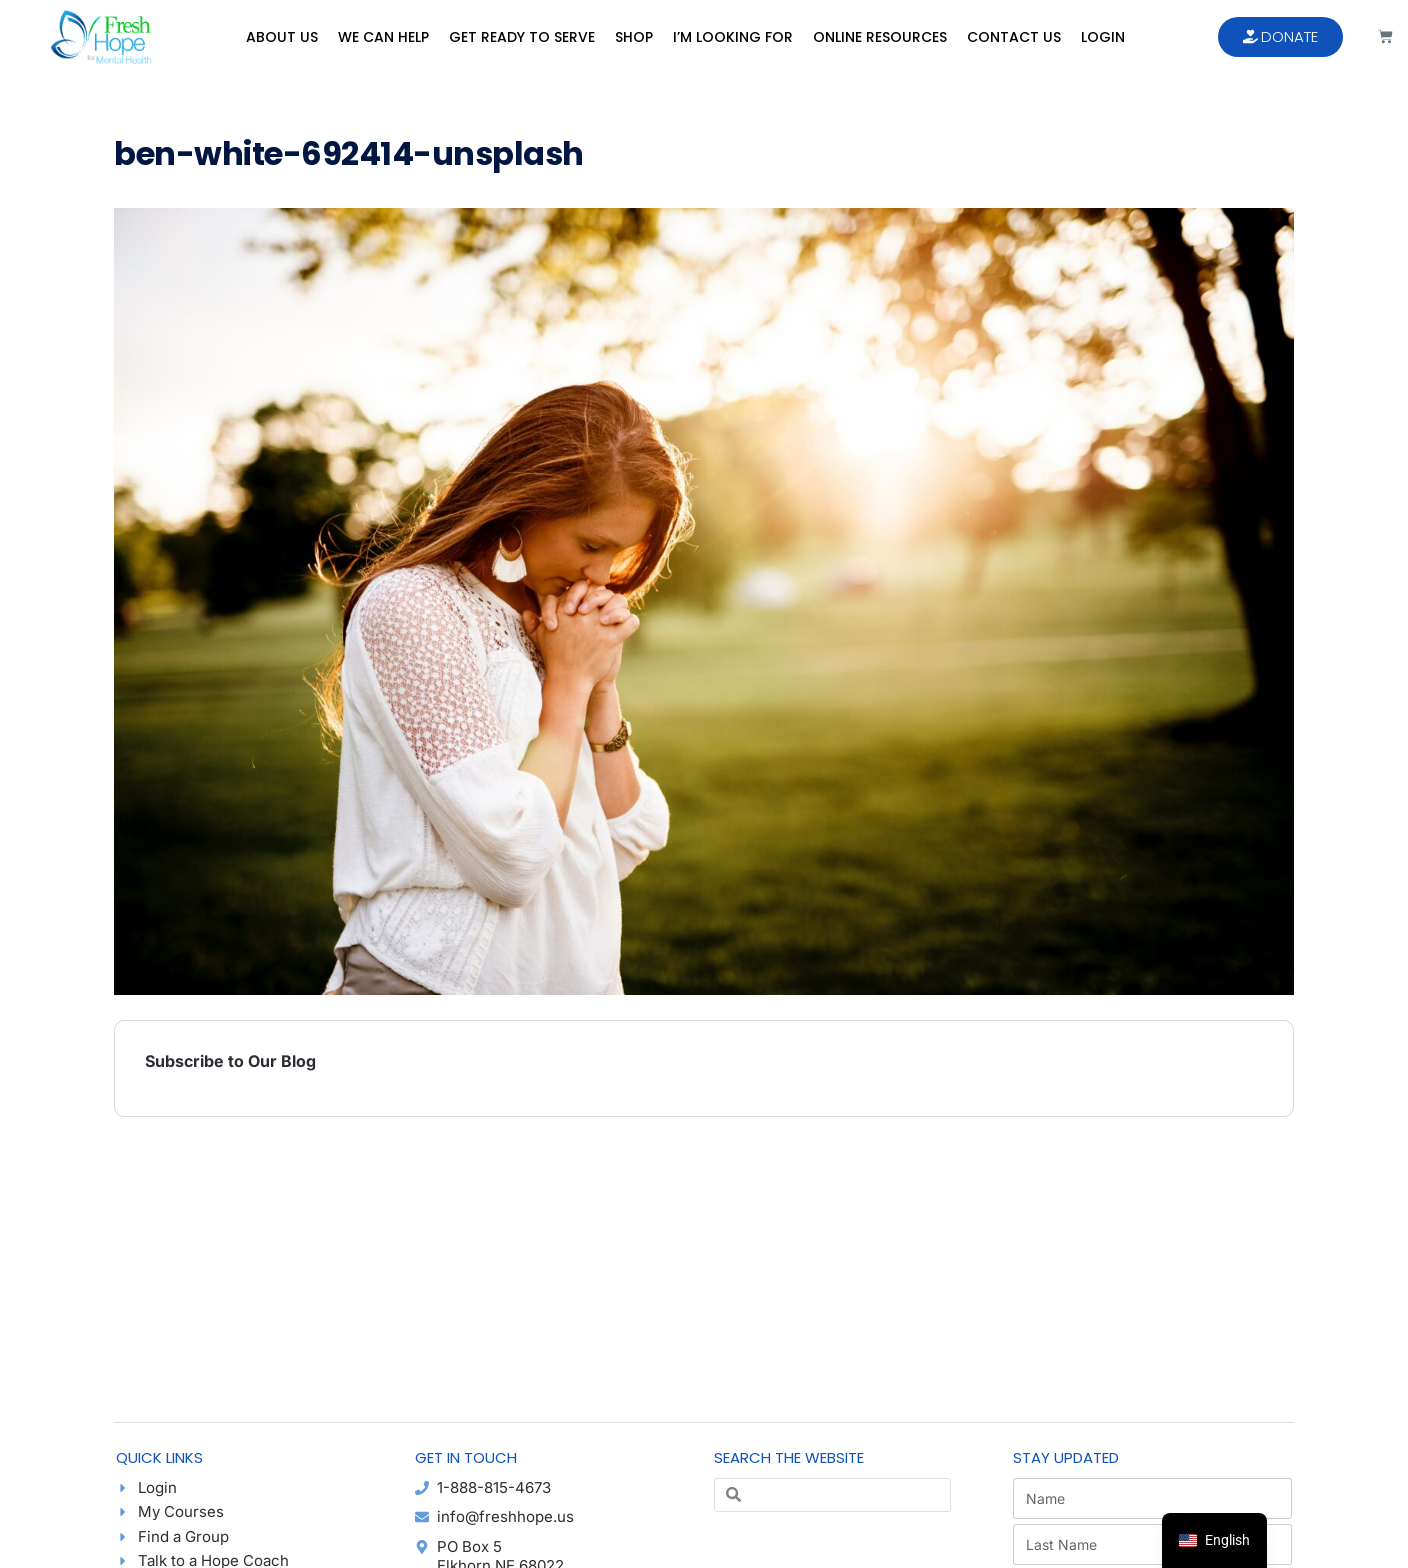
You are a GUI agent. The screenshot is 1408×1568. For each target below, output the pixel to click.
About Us (282, 37)
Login (1103, 37)
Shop (634, 37)
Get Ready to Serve (522, 37)
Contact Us (1014, 37)
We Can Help (383, 37)
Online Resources (880, 37)
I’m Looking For (733, 37)
